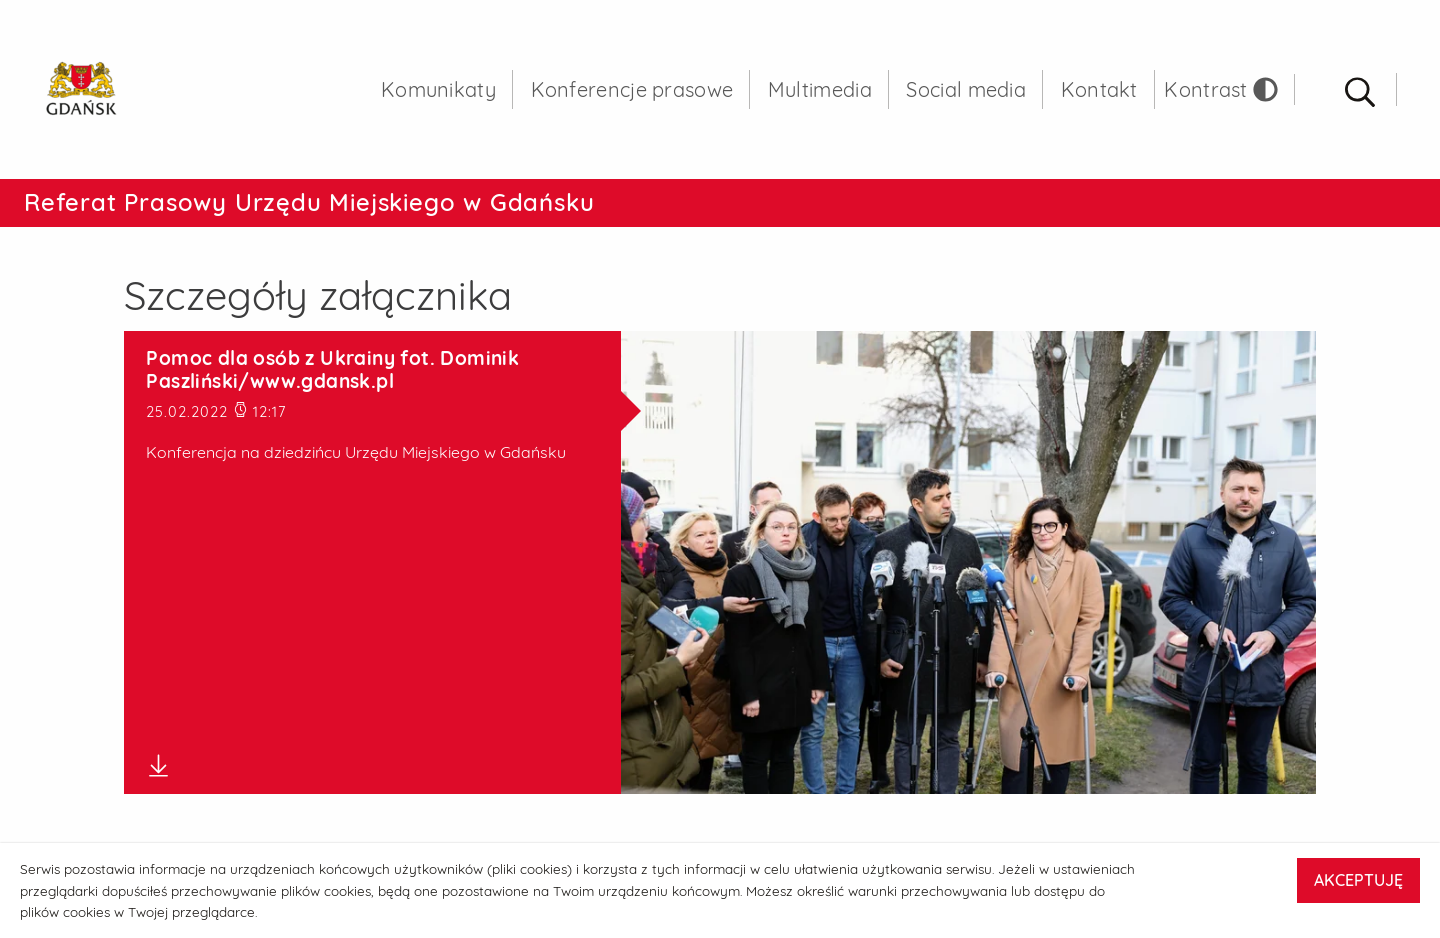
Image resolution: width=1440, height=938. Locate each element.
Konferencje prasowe (632, 89)
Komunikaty (438, 89)
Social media (966, 89)
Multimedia (820, 89)
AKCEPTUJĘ (1358, 880)
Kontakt (1099, 89)
